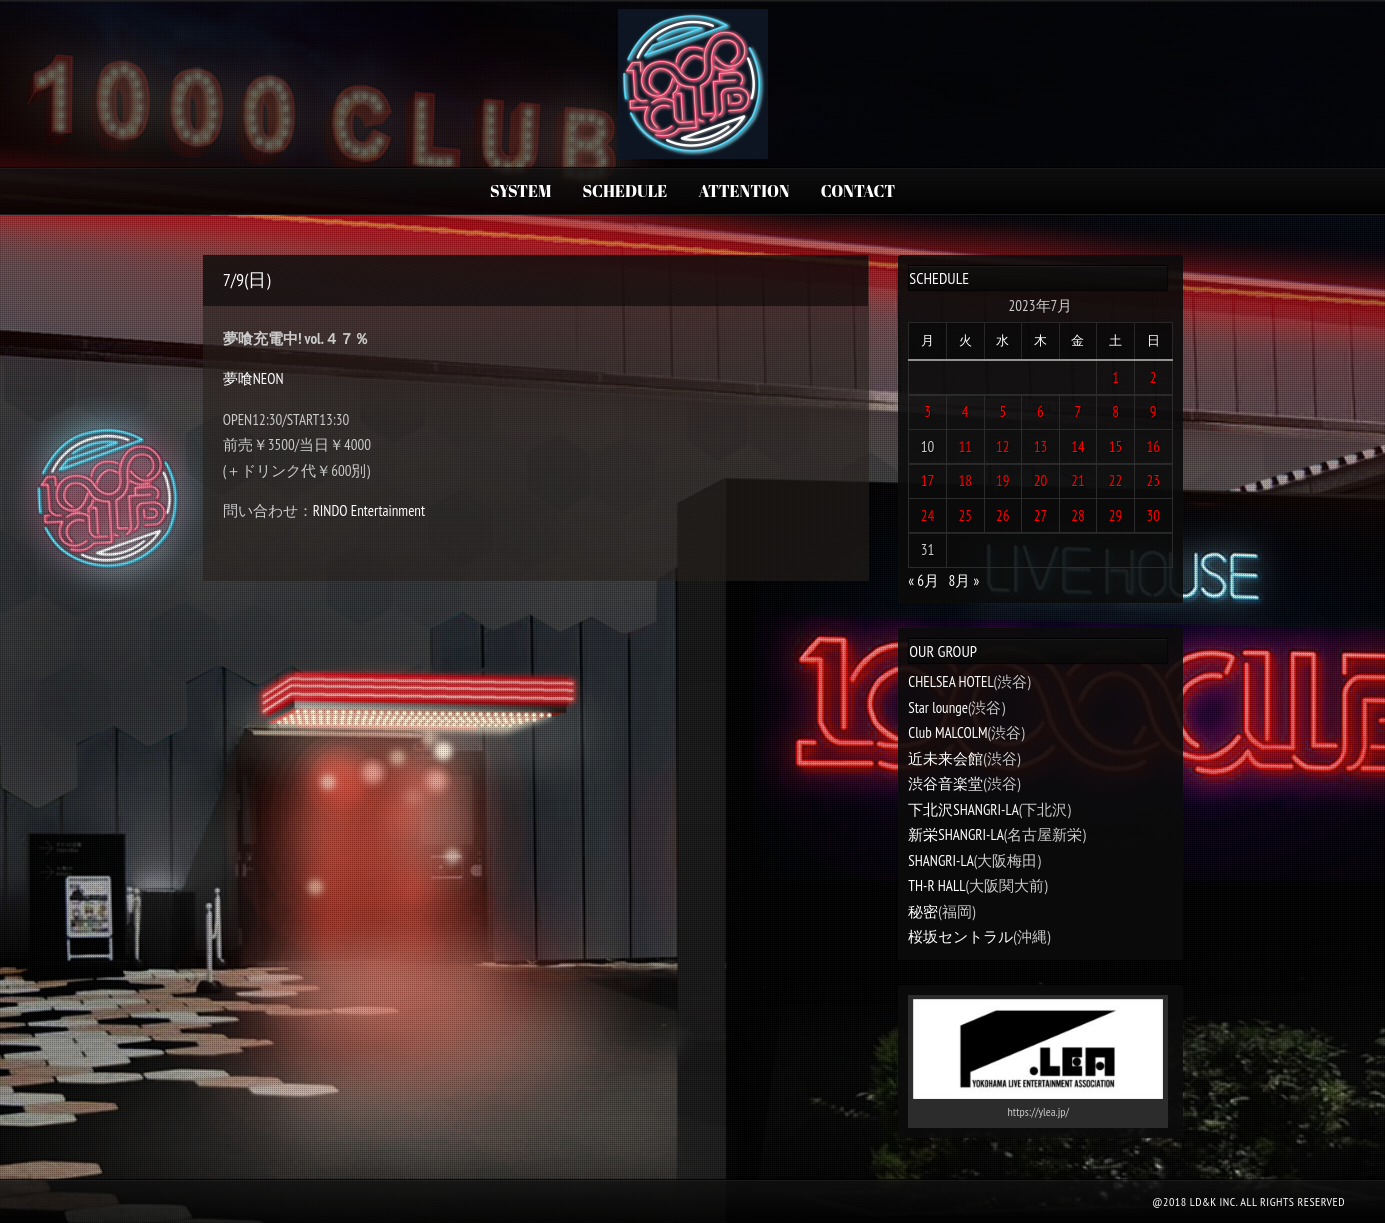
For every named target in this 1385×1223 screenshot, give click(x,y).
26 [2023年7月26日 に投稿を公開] (1003, 515)
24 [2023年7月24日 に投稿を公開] (928, 515)
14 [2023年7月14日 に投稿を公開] (1078, 446)
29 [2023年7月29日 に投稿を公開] (1116, 515)
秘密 (923, 911)
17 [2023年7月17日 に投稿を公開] (928, 480)
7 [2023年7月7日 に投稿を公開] (1078, 411)
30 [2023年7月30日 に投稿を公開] (1153, 515)
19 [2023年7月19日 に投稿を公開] (1003, 480)
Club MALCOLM (947, 732)
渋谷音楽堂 (945, 783)
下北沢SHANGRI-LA (963, 809)
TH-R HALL (936, 885)
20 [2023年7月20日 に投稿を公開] (1041, 480)
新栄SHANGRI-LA (955, 834)
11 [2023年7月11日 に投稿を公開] (965, 446)
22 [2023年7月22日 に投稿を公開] (1116, 480)
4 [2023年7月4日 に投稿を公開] (965, 411)
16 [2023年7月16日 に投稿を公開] (1153, 446)
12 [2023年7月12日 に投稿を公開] (1003, 446)
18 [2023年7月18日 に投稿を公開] (965, 480)
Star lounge (938, 707)
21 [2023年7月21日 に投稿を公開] (1078, 480)
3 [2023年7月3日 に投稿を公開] (927, 411)
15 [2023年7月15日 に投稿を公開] (1116, 446)
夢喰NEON (253, 378)
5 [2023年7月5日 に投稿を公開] (1002, 411)
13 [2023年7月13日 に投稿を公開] (1041, 446)
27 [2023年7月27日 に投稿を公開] (1041, 515)
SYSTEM (520, 191)
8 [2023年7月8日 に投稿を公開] (1115, 411)
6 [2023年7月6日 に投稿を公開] (1040, 411)
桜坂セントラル (960, 936)
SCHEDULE (625, 191)
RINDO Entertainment (369, 510)
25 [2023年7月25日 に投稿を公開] (965, 515)
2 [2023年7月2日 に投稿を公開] (1153, 377)
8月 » (964, 580)
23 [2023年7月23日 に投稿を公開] (1153, 480)
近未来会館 (945, 758)
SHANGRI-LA (940, 860)
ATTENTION (744, 191)
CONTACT (858, 191)
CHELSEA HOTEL (950, 681)
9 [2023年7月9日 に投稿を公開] (1153, 411)
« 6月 (923, 580)
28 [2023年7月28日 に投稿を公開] (1078, 515)
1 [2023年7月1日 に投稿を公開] (1115, 377)
